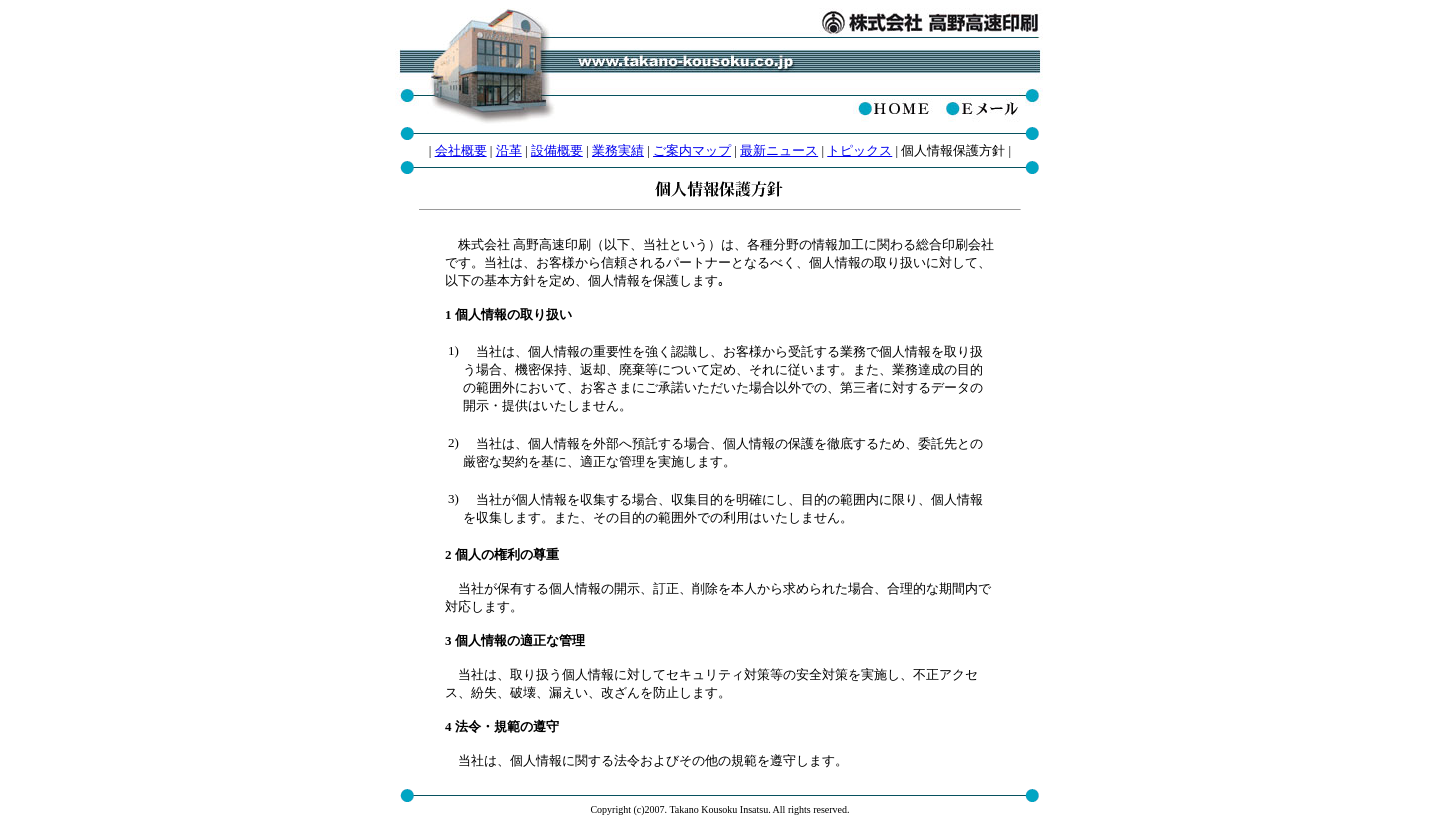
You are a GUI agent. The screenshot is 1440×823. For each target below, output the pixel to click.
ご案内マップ (692, 150)
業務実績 (618, 150)
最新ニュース (779, 150)
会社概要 (461, 150)
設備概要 (557, 150)
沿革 (509, 150)
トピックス (859, 150)
